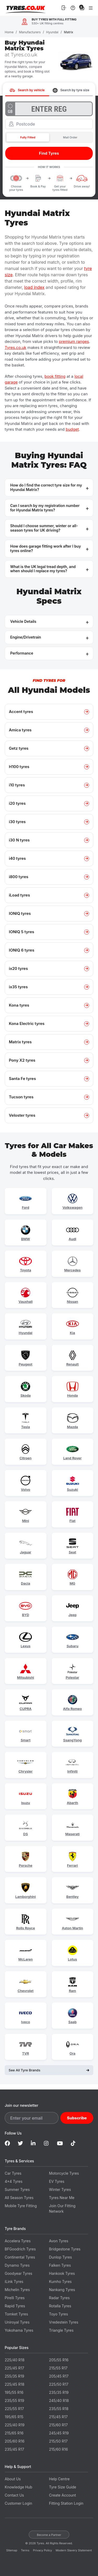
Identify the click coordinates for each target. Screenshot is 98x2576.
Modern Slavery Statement (74, 2550)
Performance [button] (21, 653)
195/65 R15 (14, 2417)
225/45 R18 (14, 2384)
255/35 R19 (14, 2376)
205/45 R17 (59, 2376)
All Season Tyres (19, 2197)
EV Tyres (57, 2181)
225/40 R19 (15, 2425)
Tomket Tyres (16, 2314)
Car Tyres (13, 2173)
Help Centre (59, 2479)
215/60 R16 (58, 2449)
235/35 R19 (59, 2392)
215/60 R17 (58, 2425)
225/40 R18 (15, 2360)
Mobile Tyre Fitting (21, 2206)
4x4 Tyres (13, 2181)
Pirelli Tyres (15, 2298)
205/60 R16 (15, 2441)
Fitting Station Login (66, 2503)
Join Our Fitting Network (62, 2208)
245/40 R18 (59, 2400)
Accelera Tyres (18, 2241)
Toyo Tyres (58, 2314)
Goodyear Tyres (18, 2273)
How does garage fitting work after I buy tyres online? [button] (45, 548)
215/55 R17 (58, 2368)
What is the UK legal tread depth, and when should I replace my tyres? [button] (43, 568)
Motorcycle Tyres (64, 2173)
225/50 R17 (58, 2384)
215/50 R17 (58, 2441)
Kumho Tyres (60, 2281)
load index (34, 287)
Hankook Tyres (62, 2273)
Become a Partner (49, 2535)
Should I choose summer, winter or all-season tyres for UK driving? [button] (44, 527)
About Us (13, 2479)
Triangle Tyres (61, 2330)
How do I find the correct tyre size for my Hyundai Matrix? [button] (46, 487)
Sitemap (11, 2550)
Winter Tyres (60, 2189)
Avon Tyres (58, 2241)
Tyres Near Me (61, 2197)
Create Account (62, 2495)
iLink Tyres (14, 2281)
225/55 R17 (14, 2408)
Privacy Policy (42, 2550)
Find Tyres (49, 153)
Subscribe (77, 2117)
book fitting (54, 376)
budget (72, 429)
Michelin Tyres (17, 2289)
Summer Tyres (17, 2189)
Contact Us (14, 2495)
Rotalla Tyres (60, 2306)
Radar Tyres (59, 2298)
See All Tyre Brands (49, 2070)
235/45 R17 (14, 2449)
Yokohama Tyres (19, 2330)
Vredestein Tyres (63, 2322)
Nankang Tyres (62, 2289)
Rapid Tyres (15, 2306)
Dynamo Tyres (17, 2265)
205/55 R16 (59, 2360)
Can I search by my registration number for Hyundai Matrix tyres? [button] (44, 507)
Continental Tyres (20, 2257)
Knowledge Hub (18, 2487)
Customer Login (18, 2503)
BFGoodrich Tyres (20, 2249)
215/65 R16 (14, 2433)
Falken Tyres (60, 2265)
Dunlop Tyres (60, 2257)
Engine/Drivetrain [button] (25, 637)
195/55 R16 (14, 2392)
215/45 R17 (58, 2417)
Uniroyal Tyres (17, 2322)
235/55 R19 (14, 2400)
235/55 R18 (58, 2408)
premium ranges (74, 341)
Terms (25, 2550)
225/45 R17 (14, 2368)
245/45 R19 (59, 2433)
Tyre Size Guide (62, 2487)
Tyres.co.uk (25, 8)
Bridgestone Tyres (65, 2249)
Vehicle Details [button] (23, 621)
